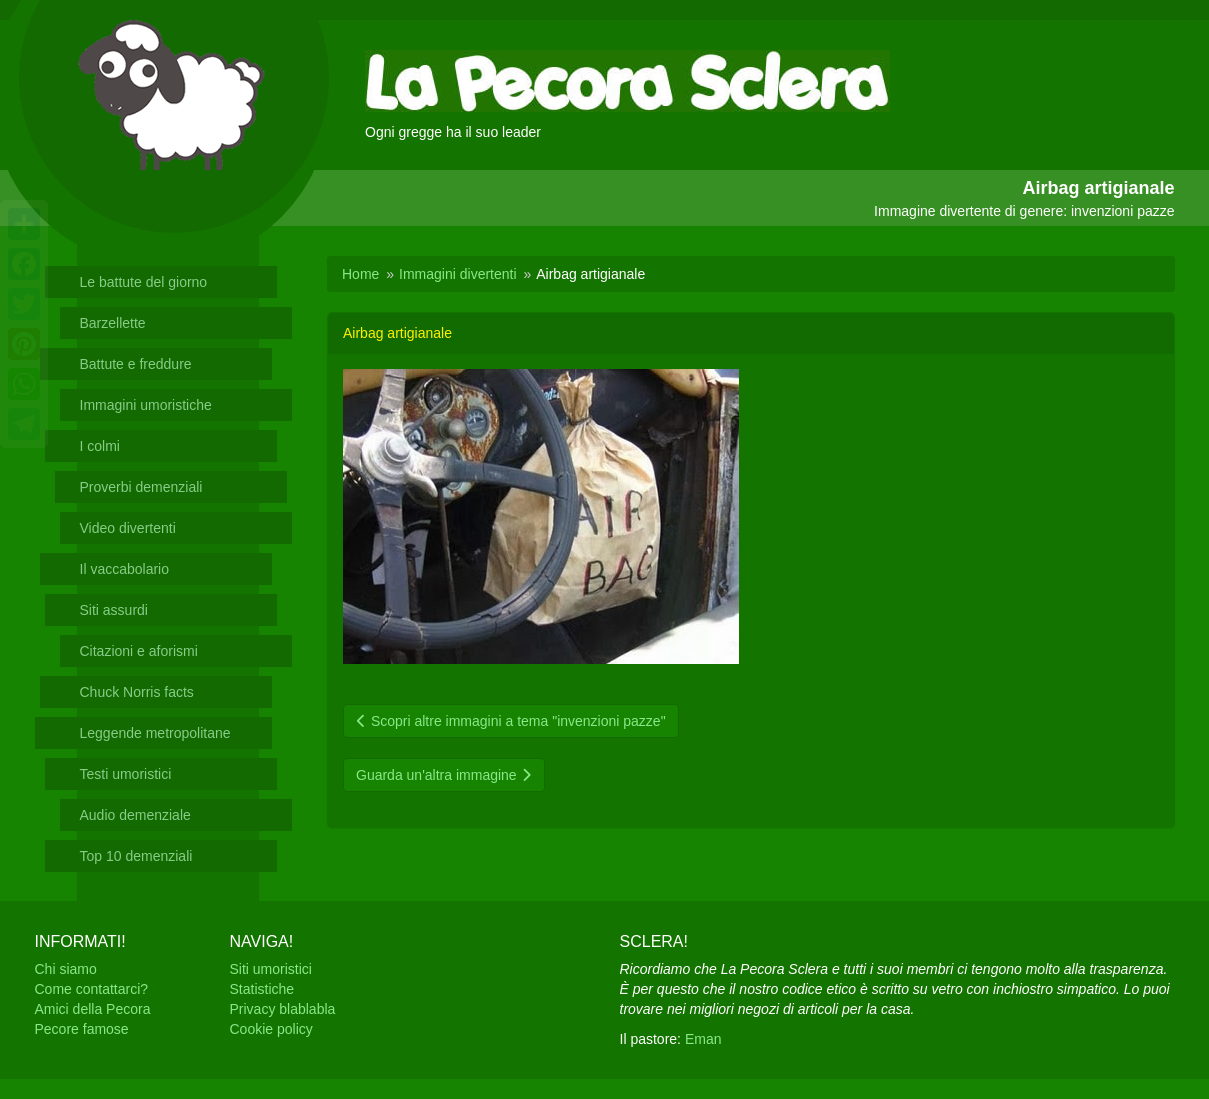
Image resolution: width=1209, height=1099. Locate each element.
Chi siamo (66, 969)
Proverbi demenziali (141, 487)
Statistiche (262, 989)
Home (360, 274)
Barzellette (113, 323)
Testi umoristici (126, 774)
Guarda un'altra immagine (444, 775)
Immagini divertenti (458, 274)
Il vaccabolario (125, 569)
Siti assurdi (114, 610)
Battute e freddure (136, 364)
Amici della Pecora (93, 1009)
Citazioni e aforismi (139, 651)
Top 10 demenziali (136, 856)
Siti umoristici (271, 969)
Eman (703, 1039)
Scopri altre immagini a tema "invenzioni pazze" (511, 721)
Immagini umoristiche (146, 405)
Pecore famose (82, 1029)
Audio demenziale (135, 815)
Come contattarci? (92, 989)
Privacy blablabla (283, 1009)
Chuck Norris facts (137, 692)
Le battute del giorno (144, 282)
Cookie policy (271, 1029)
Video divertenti (128, 528)
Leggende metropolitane (155, 733)
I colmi (100, 446)
